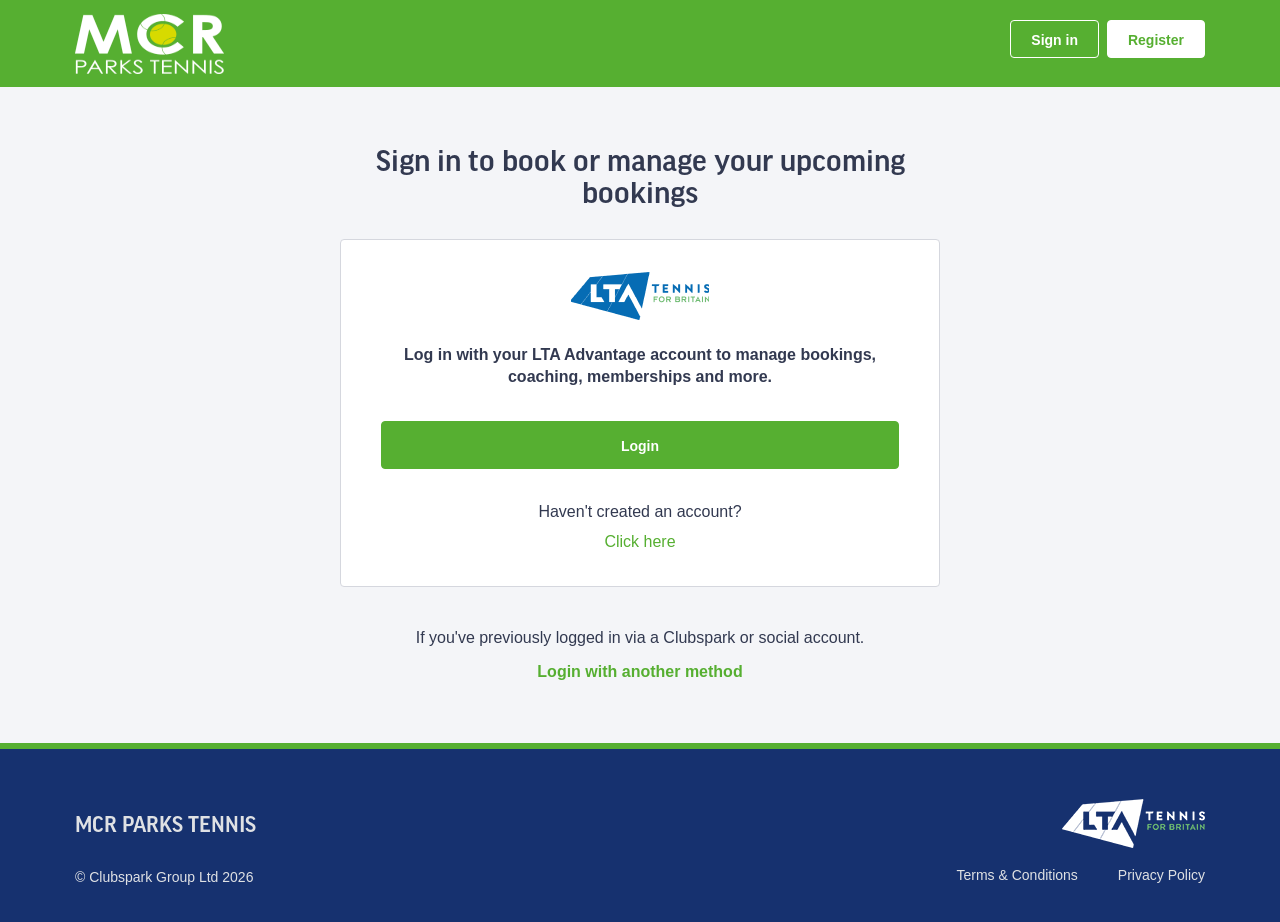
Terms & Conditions (1016, 875)
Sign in (1054, 40)
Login (640, 446)
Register (1156, 40)
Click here (639, 541)
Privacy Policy (1161, 875)
